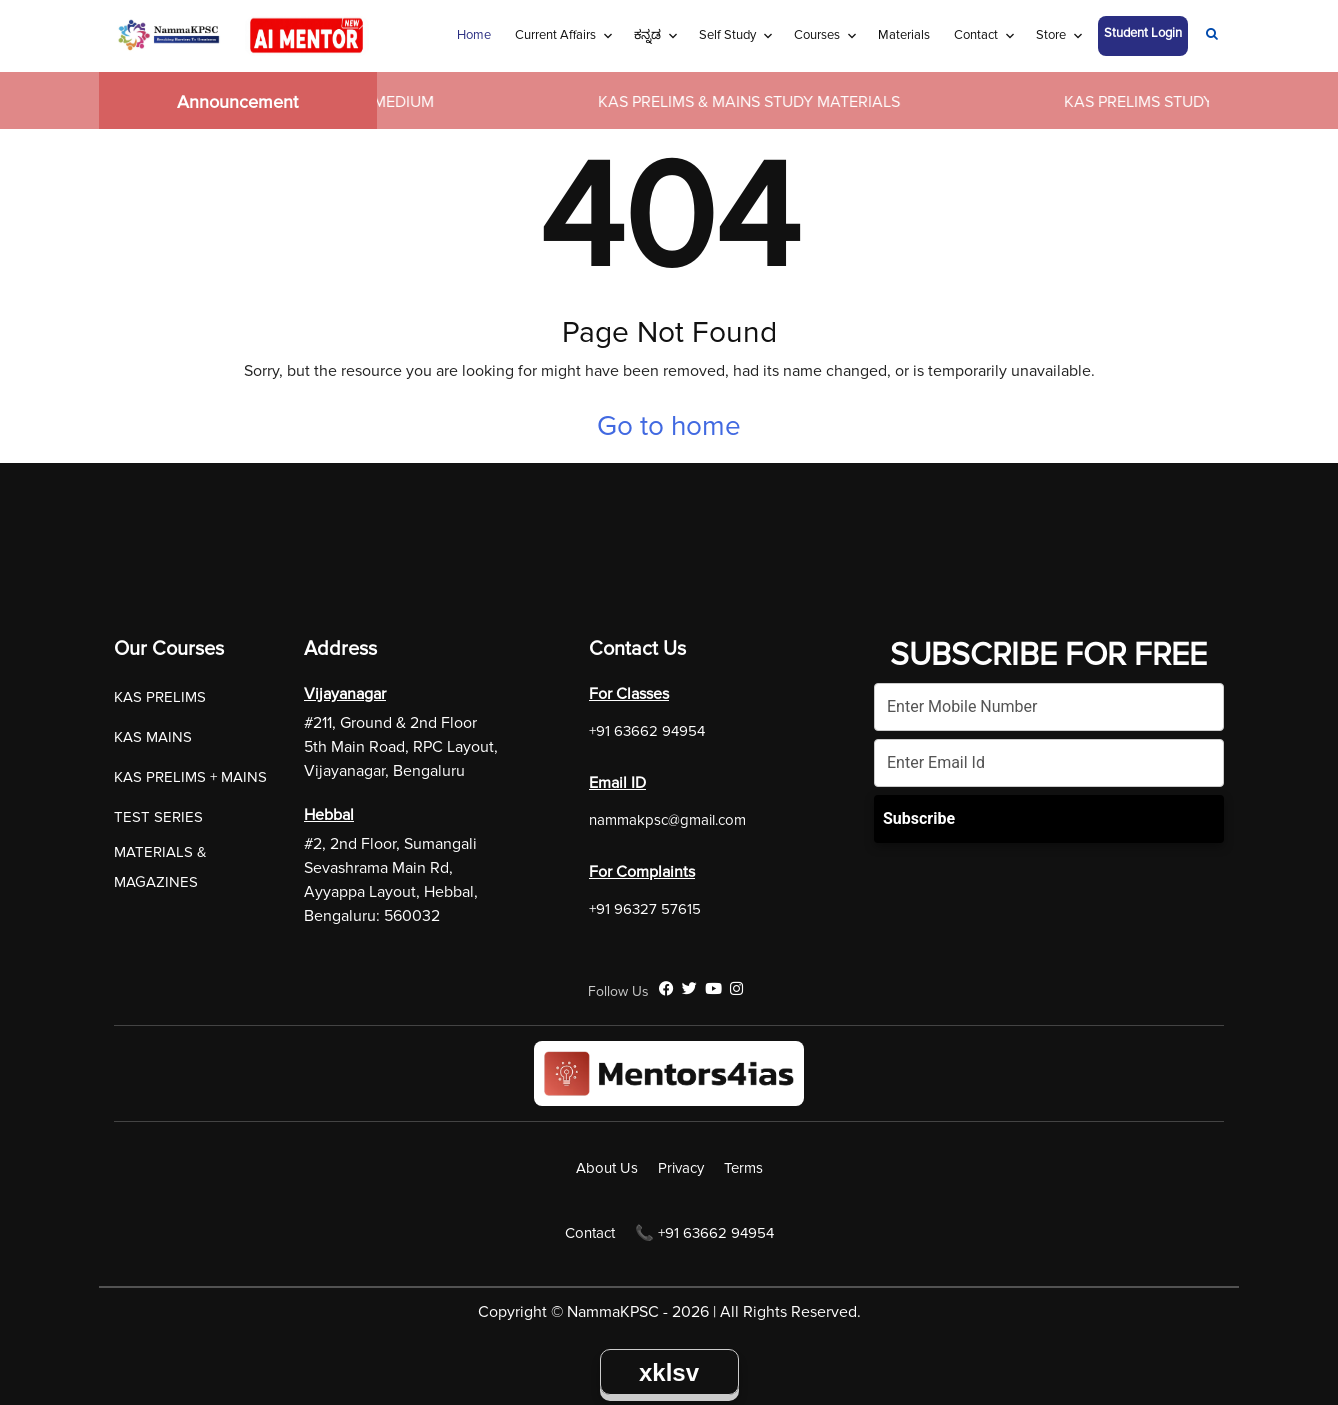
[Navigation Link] (1212, 36)
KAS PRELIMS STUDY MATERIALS (1187, 102)
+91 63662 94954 (647, 731)
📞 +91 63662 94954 (704, 1233)
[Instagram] (736, 989)
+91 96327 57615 (645, 909)
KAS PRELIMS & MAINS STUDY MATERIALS (754, 102)
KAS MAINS (153, 737)
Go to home (669, 426)
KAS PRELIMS (160, 697)
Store (1051, 35)
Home (474, 35)
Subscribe (919, 818)
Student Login (1143, 33)
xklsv (669, 1372)
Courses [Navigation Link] (817, 35)
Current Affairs (555, 35)
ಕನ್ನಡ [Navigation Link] (647, 35)
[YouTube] (713, 989)
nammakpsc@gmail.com (667, 820)
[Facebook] (666, 989)
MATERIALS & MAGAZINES (160, 867)
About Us (607, 1168)
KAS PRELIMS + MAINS (190, 777)
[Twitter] (689, 989)
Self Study (727, 35)
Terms (743, 1168)
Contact (976, 35)
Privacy (681, 1168)
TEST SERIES (158, 817)
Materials (904, 35)
